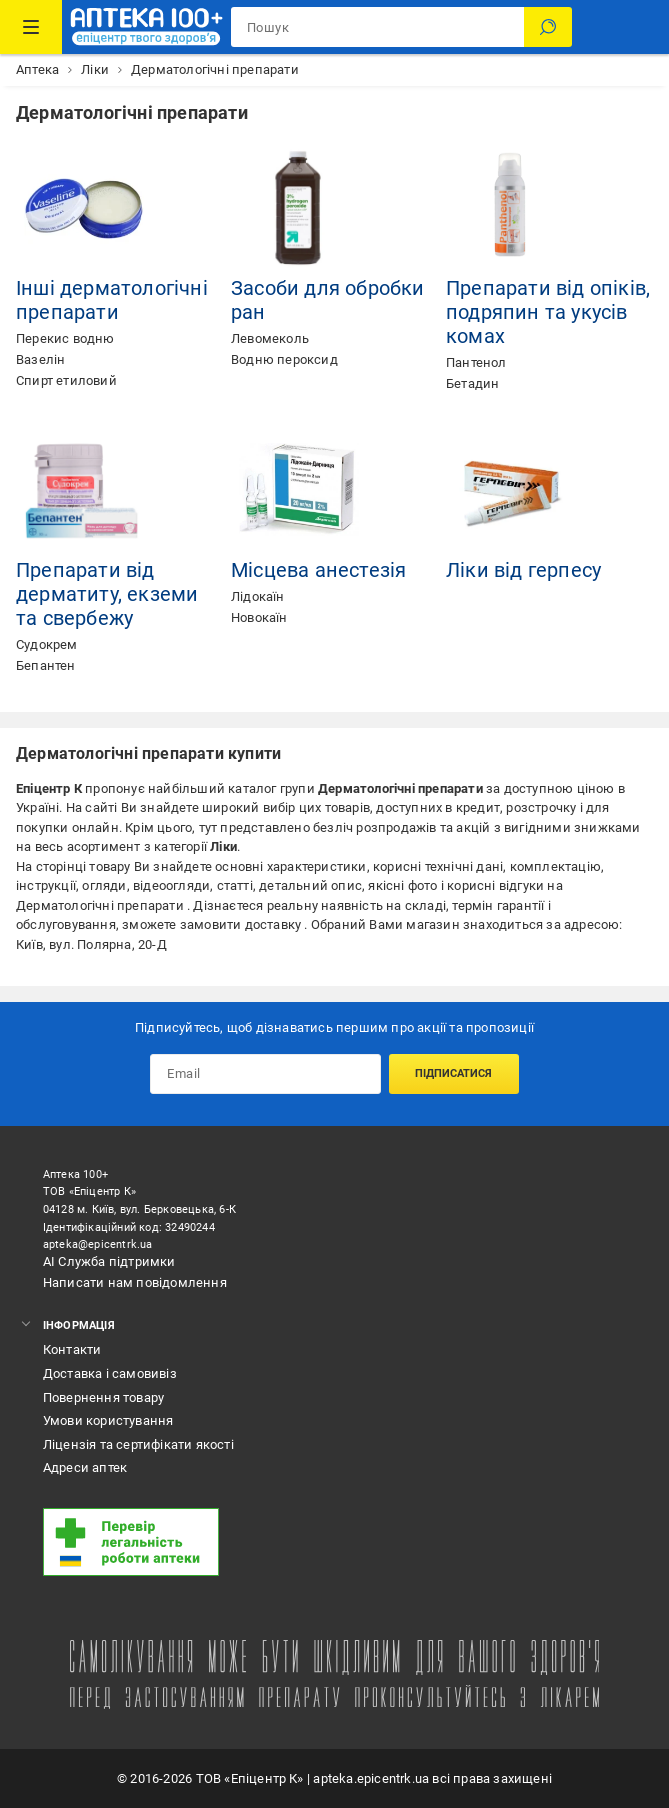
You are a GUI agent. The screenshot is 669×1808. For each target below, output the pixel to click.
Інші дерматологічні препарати (112, 300)
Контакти (72, 1349)
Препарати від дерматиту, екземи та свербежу (107, 594)
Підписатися (453, 1073)
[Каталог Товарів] (31, 27)
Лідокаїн (258, 596)
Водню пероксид (284, 359)
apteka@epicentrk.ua (98, 1244)
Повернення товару (103, 1397)
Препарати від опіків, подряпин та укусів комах (548, 312)
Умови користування (108, 1420)
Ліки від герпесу (523, 570)
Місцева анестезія (318, 570)
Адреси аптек (85, 1467)
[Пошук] (548, 27)
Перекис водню (65, 338)
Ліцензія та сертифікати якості (138, 1444)
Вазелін (40, 359)
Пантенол (476, 362)
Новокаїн (259, 617)
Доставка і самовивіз (110, 1373)
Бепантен (46, 665)
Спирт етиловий (66, 380)
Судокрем (47, 644)
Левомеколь (270, 338)
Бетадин (472, 383)
